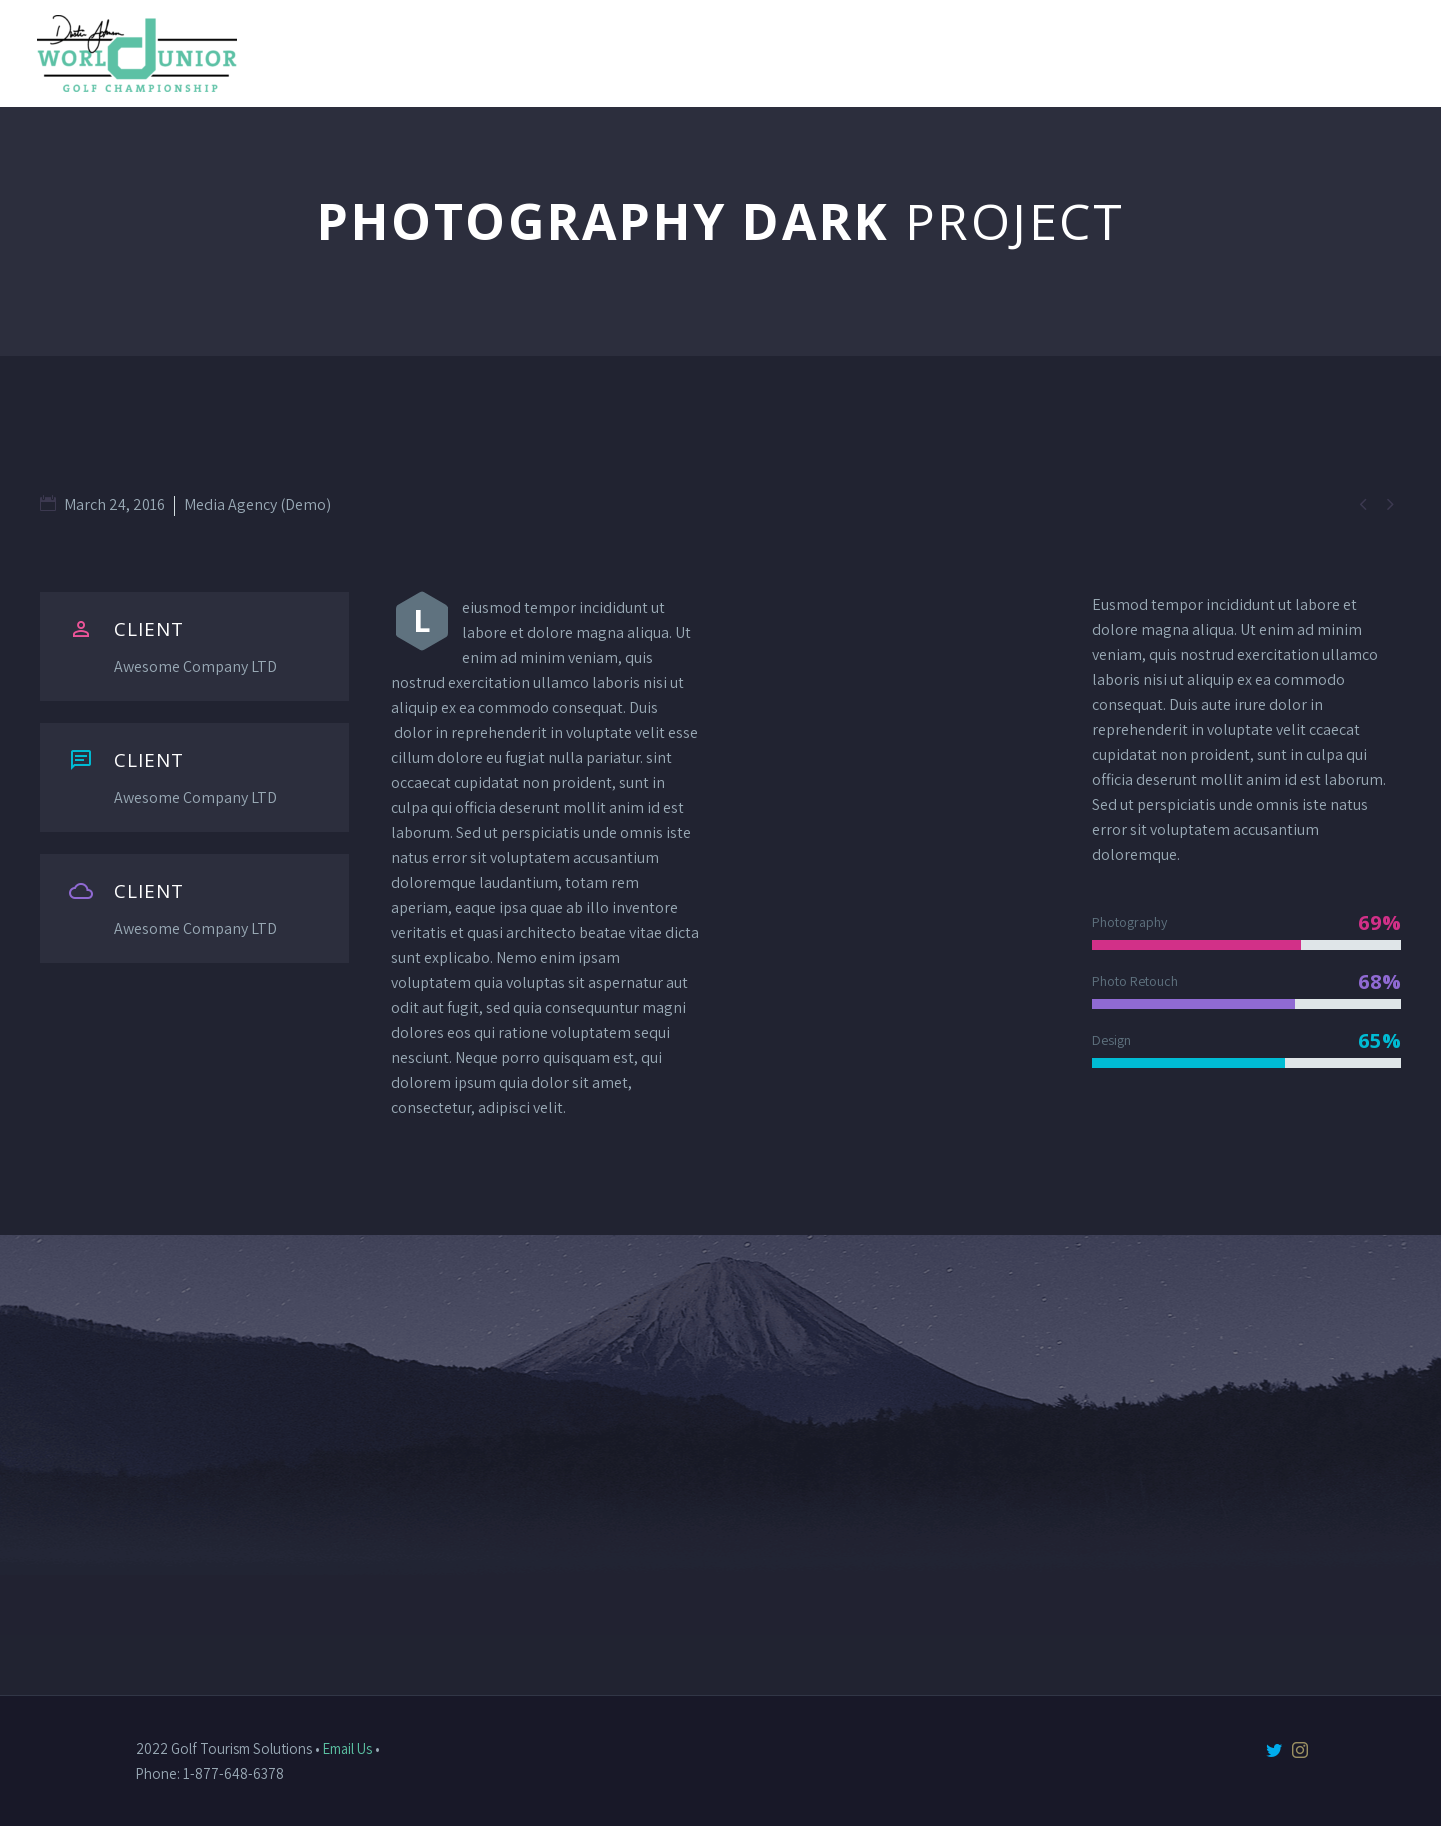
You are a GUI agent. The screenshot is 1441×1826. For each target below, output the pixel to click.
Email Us (347, 1748)
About (856, 53)
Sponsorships (1345, 53)
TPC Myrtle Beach (1170, 53)
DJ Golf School (989, 53)
